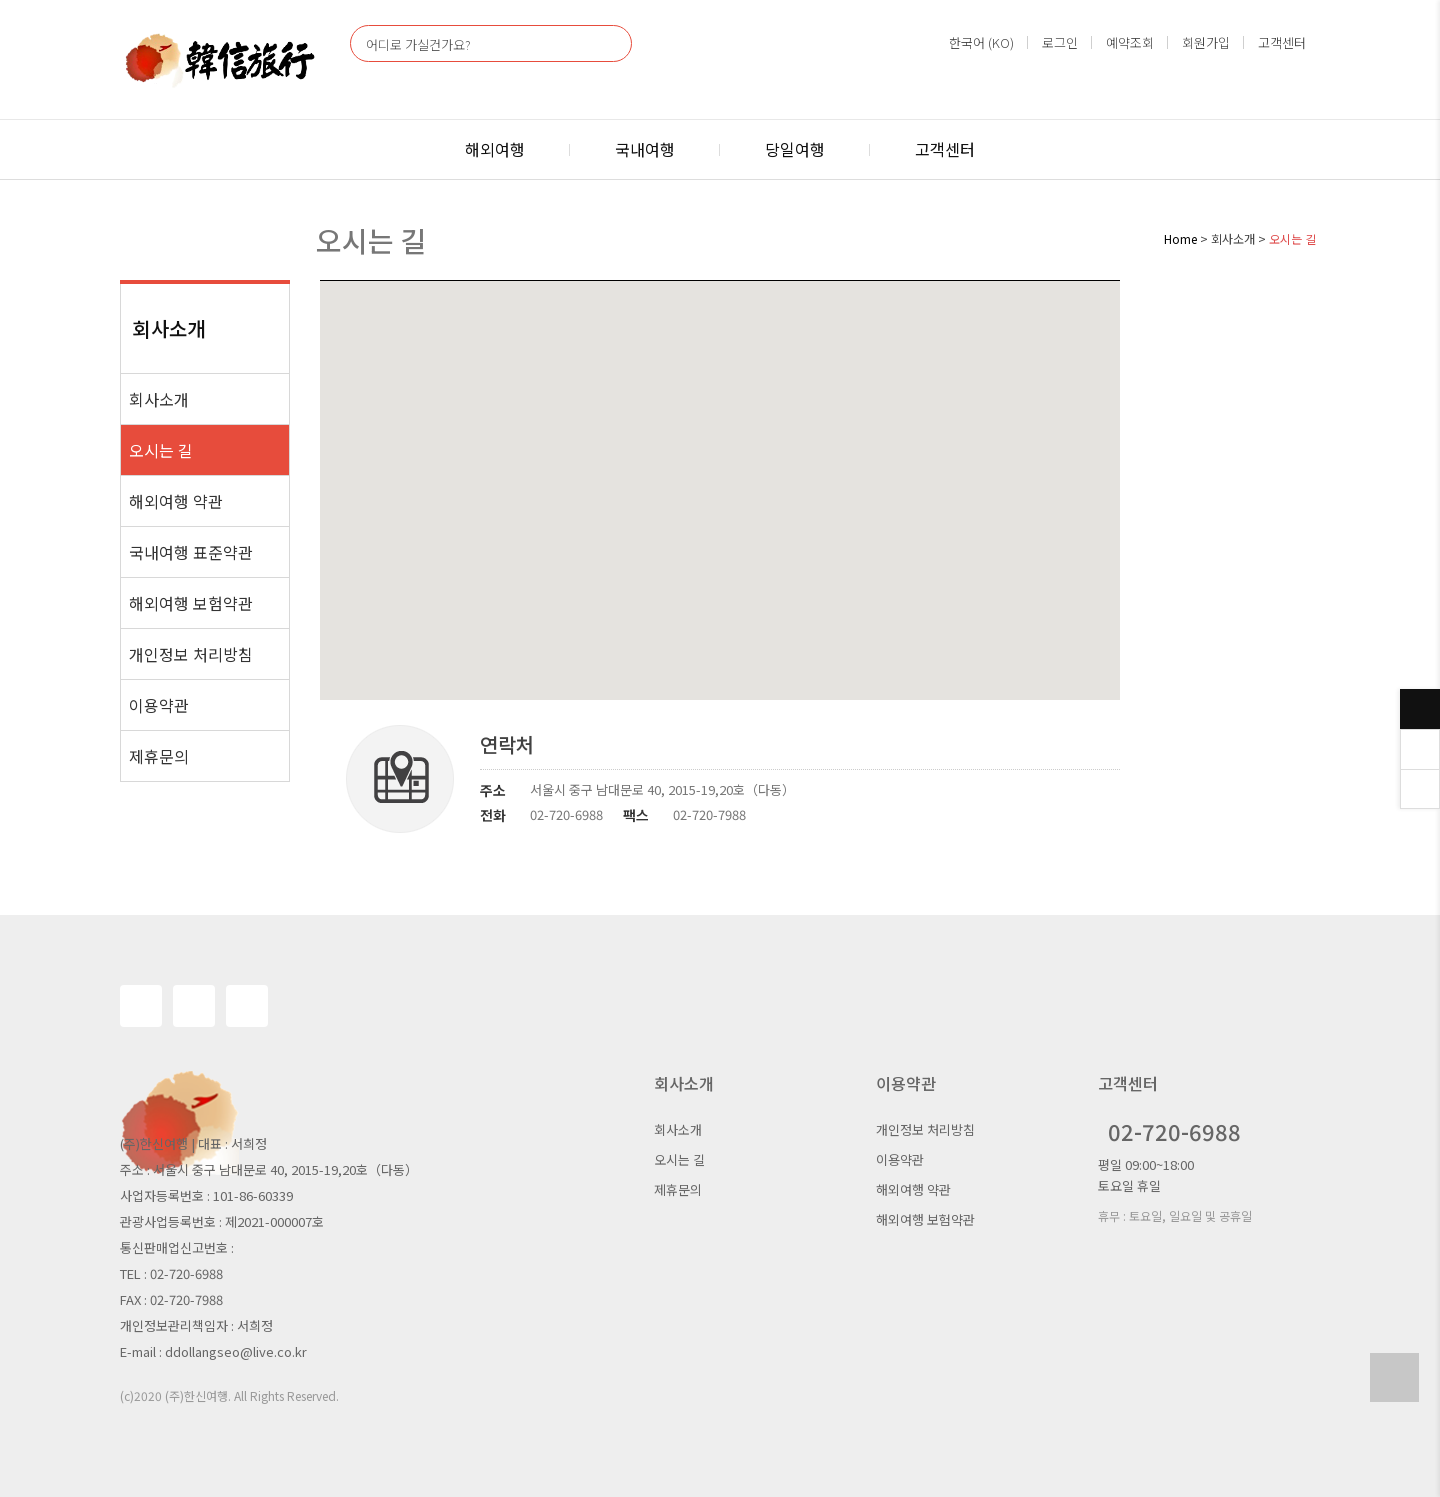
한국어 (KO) (981, 42)
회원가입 (1206, 42)
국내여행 (645, 149)
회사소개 (159, 399)
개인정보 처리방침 (191, 654)
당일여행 (795, 149)
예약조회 (1130, 42)
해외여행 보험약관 (191, 603)
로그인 (1060, 42)
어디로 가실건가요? (418, 44)
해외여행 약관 (176, 501)
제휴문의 (159, 756)
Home (1180, 238)
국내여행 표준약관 (191, 552)
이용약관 (159, 705)
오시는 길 (161, 450)
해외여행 (495, 149)
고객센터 (1282, 42)
